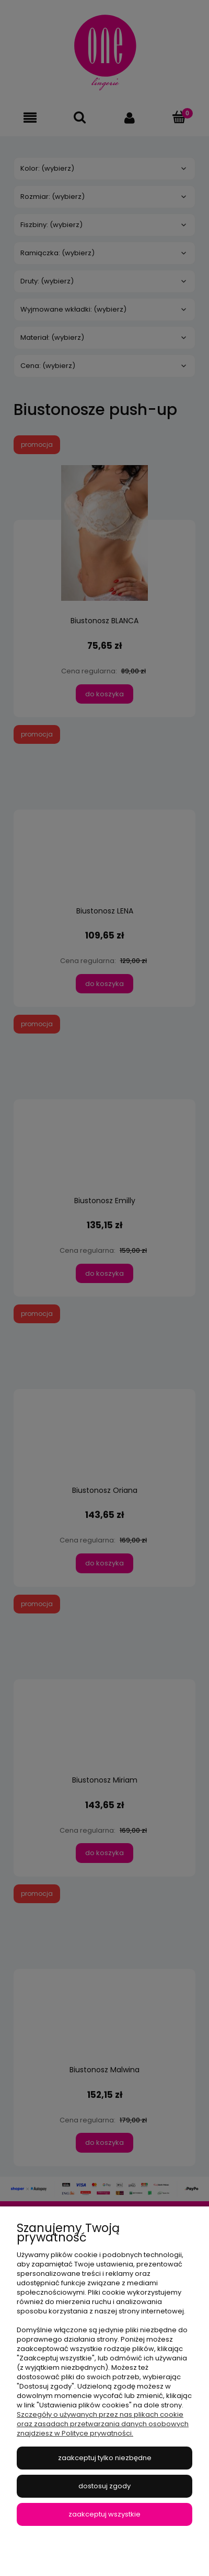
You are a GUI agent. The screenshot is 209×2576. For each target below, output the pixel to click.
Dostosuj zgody (104, 2486)
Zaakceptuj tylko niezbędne (105, 2458)
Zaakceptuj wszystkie (104, 2514)
